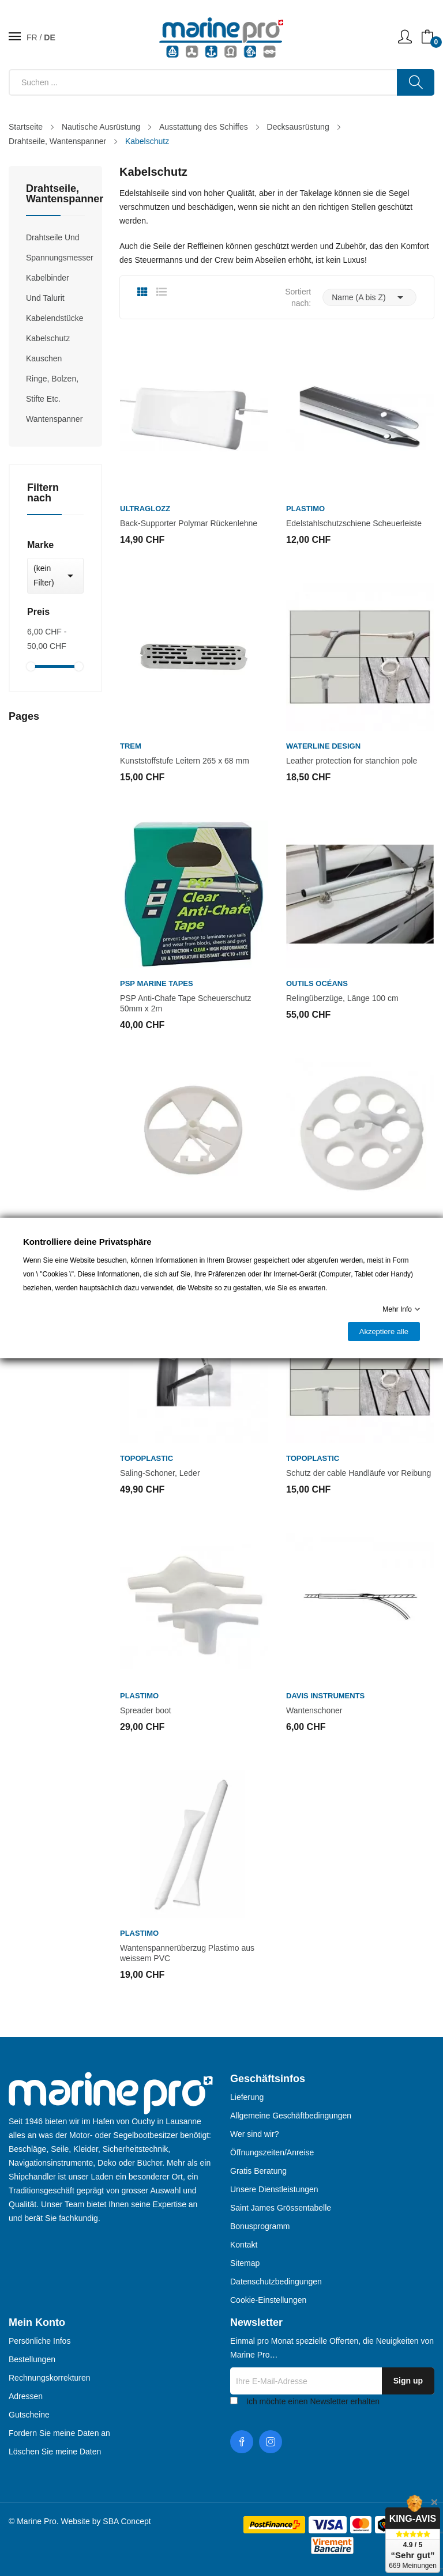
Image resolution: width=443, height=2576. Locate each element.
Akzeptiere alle (383, 1331)
